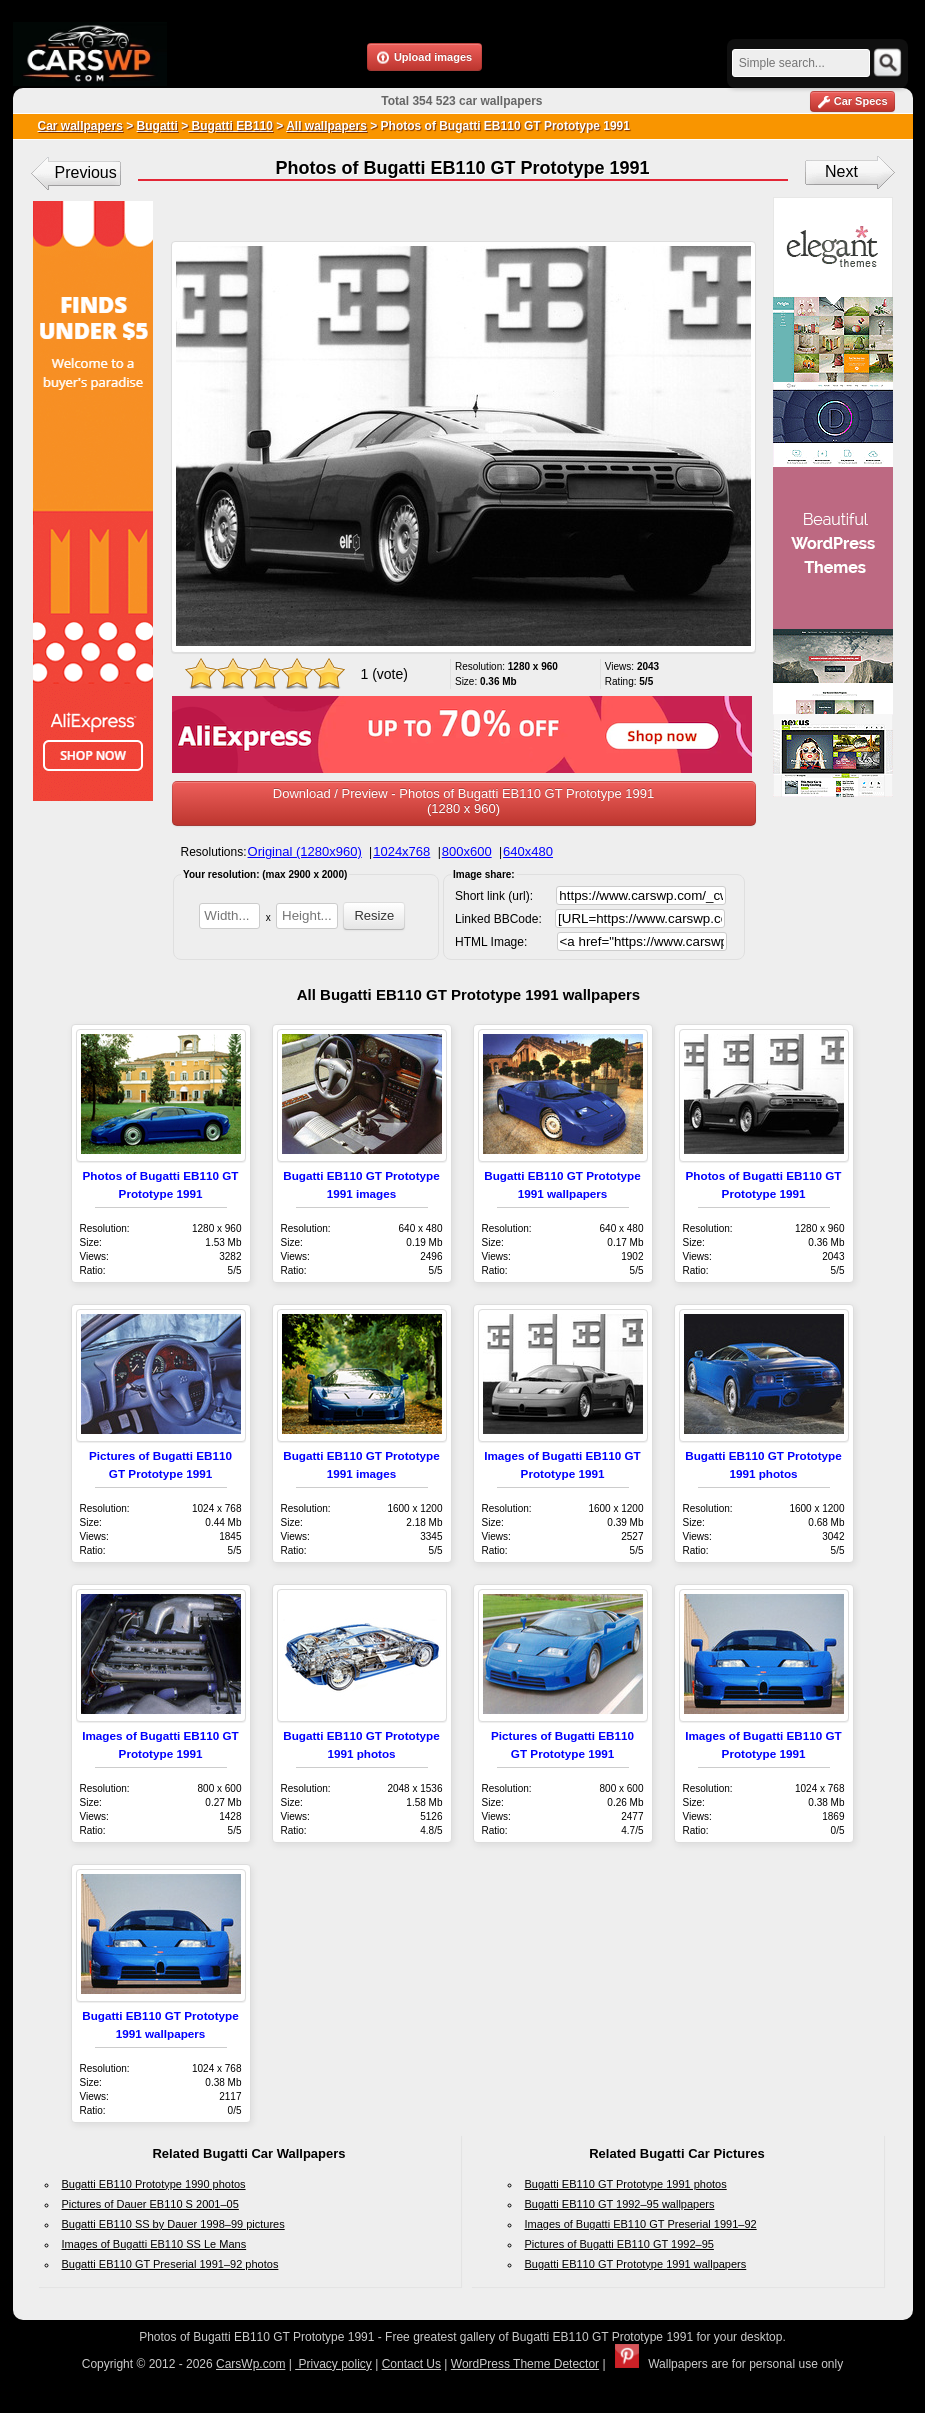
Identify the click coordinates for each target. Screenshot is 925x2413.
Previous (86, 172)
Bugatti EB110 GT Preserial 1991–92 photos (170, 2264)
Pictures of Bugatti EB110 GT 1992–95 (619, 2244)
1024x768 (401, 851)
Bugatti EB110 (230, 126)
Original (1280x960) (305, 851)
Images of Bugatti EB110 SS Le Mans (154, 2244)
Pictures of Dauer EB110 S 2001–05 (150, 2204)
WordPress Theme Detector (525, 2364)
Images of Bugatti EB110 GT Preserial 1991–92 (641, 2224)
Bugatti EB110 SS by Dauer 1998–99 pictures (173, 2224)
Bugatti (157, 126)
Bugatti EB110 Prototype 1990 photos (154, 2184)
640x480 (528, 851)
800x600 (467, 851)
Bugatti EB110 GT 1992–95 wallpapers (620, 2204)
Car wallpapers (80, 126)
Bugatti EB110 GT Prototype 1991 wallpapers (636, 2264)
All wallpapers (326, 126)
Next (841, 171)
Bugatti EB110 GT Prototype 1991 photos (626, 2184)
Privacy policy (333, 2364)
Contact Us (411, 2364)
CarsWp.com (250, 2364)
